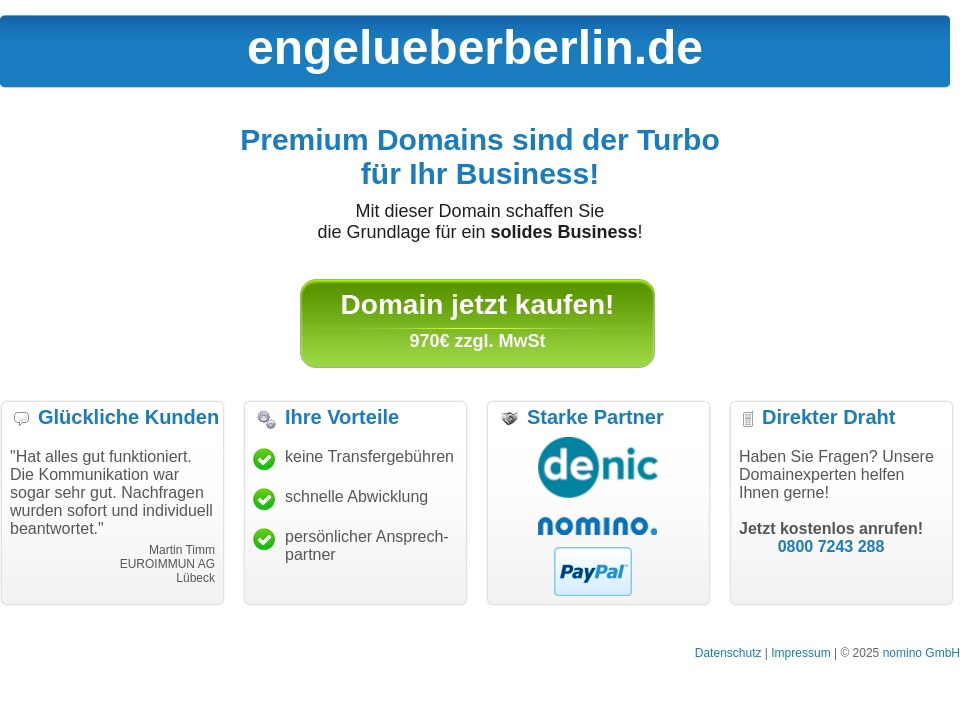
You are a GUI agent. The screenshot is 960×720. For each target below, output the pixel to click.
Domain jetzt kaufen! (478, 304)
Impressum (800, 653)
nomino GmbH (921, 653)
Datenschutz (728, 653)
